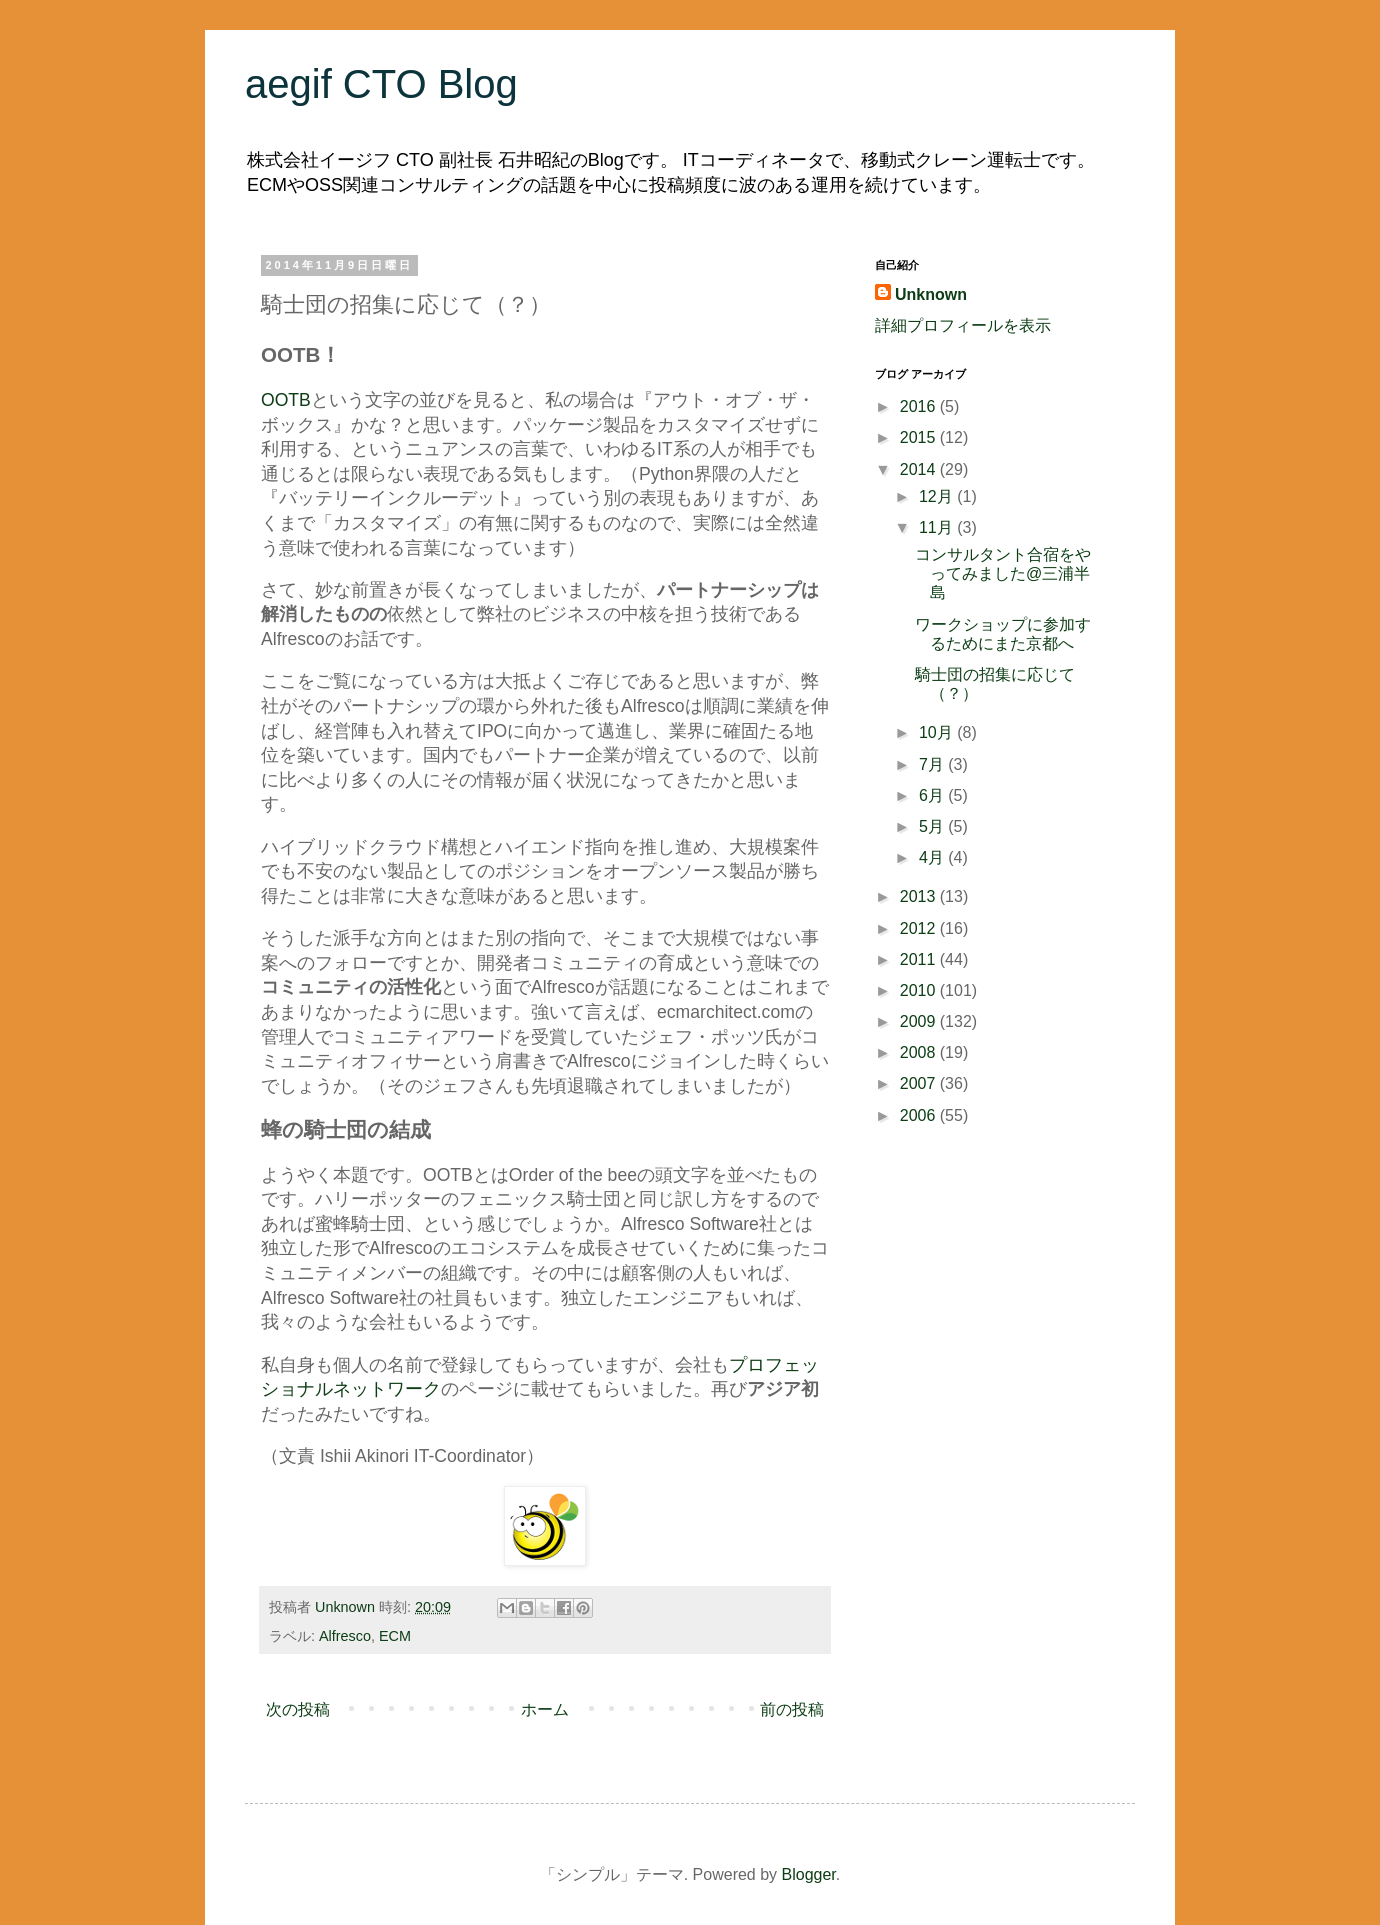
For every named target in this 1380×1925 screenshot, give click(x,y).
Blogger (809, 1874)
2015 (920, 437)
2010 (920, 990)
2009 (920, 1021)
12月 (938, 496)
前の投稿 (792, 1709)
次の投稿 (298, 1709)
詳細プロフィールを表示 (963, 325)
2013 (920, 896)
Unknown (931, 294)
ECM (395, 1636)
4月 (933, 857)
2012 (920, 928)
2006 (920, 1115)
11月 (938, 527)
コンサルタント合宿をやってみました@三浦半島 (1003, 573)
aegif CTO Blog (381, 84)
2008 (920, 1052)
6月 (933, 795)
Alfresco (345, 1636)
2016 (920, 406)
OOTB (286, 400)
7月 (933, 764)
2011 (920, 959)
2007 (920, 1083)
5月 (933, 826)
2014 (920, 469)
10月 (938, 732)
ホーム (545, 1709)
